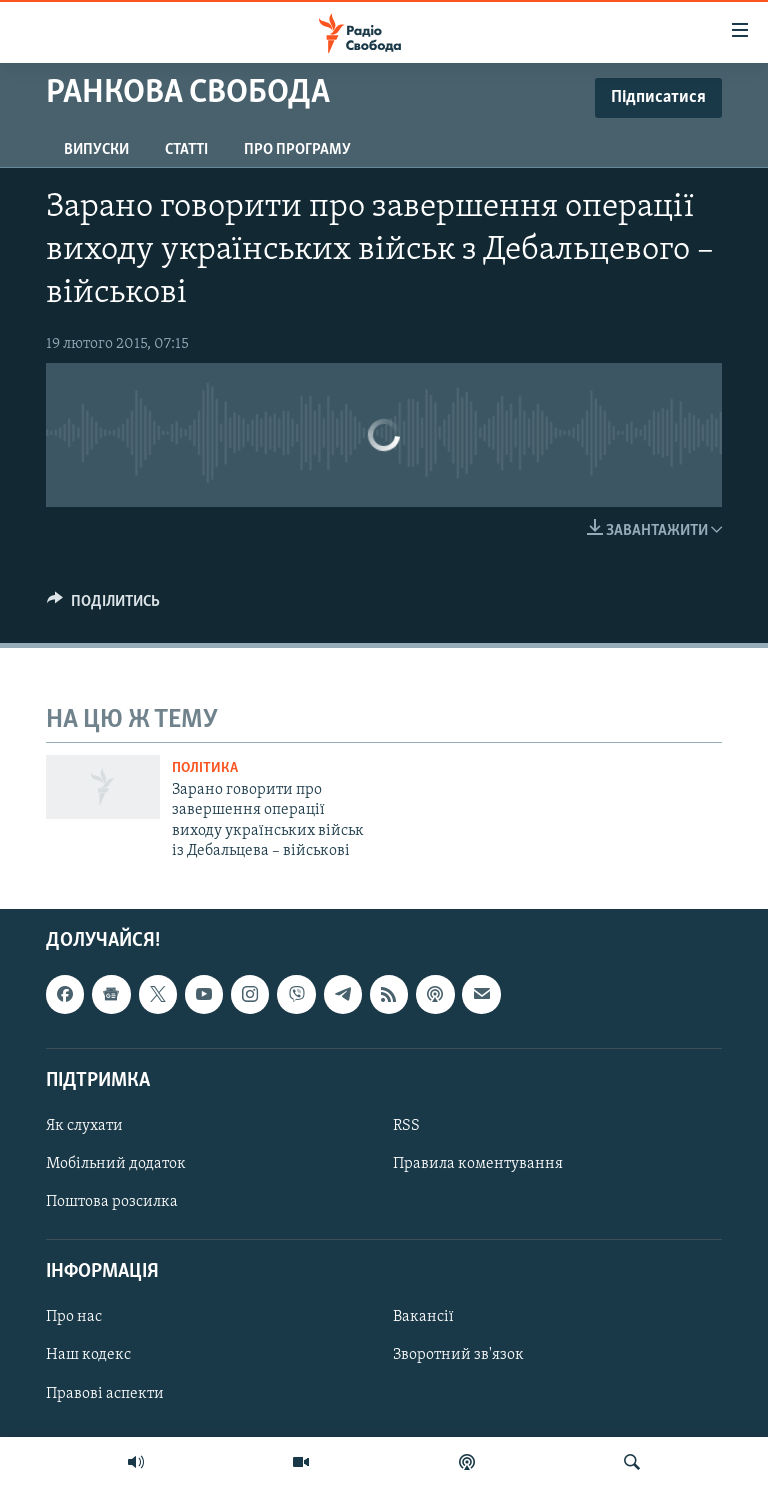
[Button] (103, 606)
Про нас (74, 1317)
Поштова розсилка (112, 1202)
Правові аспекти (105, 1393)
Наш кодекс (88, 1355)
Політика (205, 768)
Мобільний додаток (116, 1164)
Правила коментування (478, 1164)
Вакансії (423, 1317)
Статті (186, 150)
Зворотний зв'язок (458, 1355)
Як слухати (84, 1126)
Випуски (96, 150)
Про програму (297, 150)
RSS (406, 1126)
